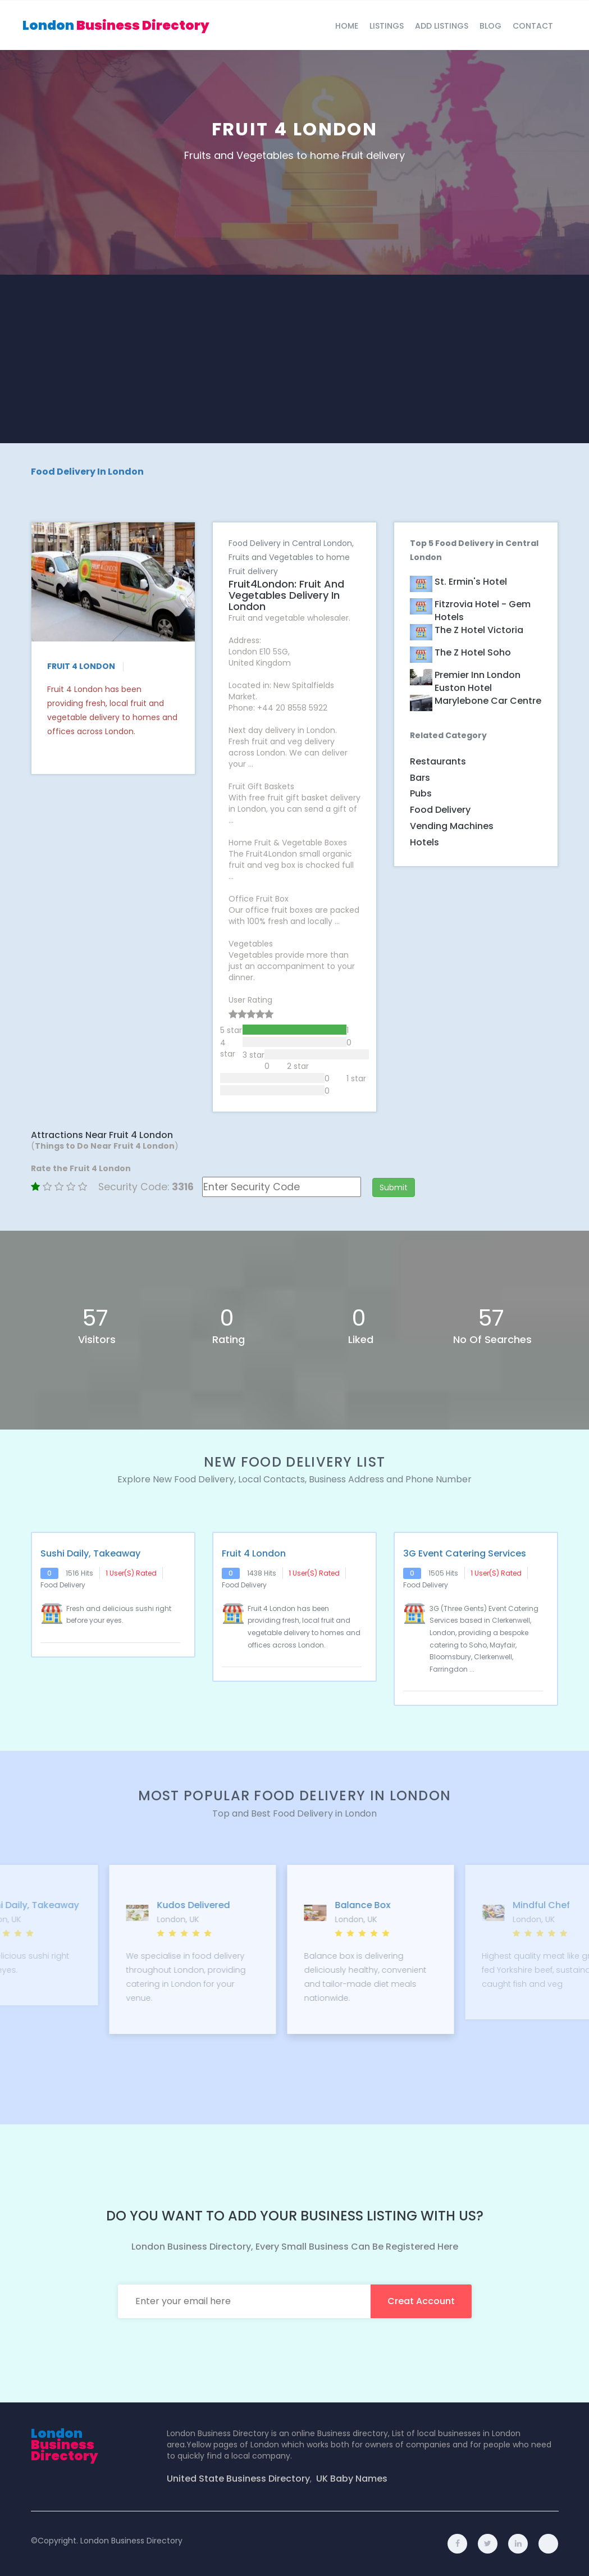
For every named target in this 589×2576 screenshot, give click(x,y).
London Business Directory (131, 2540)
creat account (421, 2301)
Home (346, 25)
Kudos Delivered (295, 1905)
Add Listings (441, 25)
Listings (386, 25)
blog (490, 25)
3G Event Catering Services (464, 1554)
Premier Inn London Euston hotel (477, 681)
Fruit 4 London (254, 1554)
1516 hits (79, 1573)
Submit (394, 1187)
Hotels (424, 842)
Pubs (421, 793)
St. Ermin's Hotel (471, 582)
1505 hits (443, 1573)
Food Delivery (440, 809)
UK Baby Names (351, 2479)
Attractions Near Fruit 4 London (102, 1135)
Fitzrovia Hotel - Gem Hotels (483, 610)
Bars (420, 777)
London (115, 25)
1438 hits (261, 1573)
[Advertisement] (294, 359)
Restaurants (438, 761)
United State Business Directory (238, 2479)
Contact (533, 25)
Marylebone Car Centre (488, 701)
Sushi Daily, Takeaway (90, 1554)
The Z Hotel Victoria (479, 630)
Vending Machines (452, 826)
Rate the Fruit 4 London (81, 1168)
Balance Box (465, 1905)
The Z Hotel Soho (473, 653)
